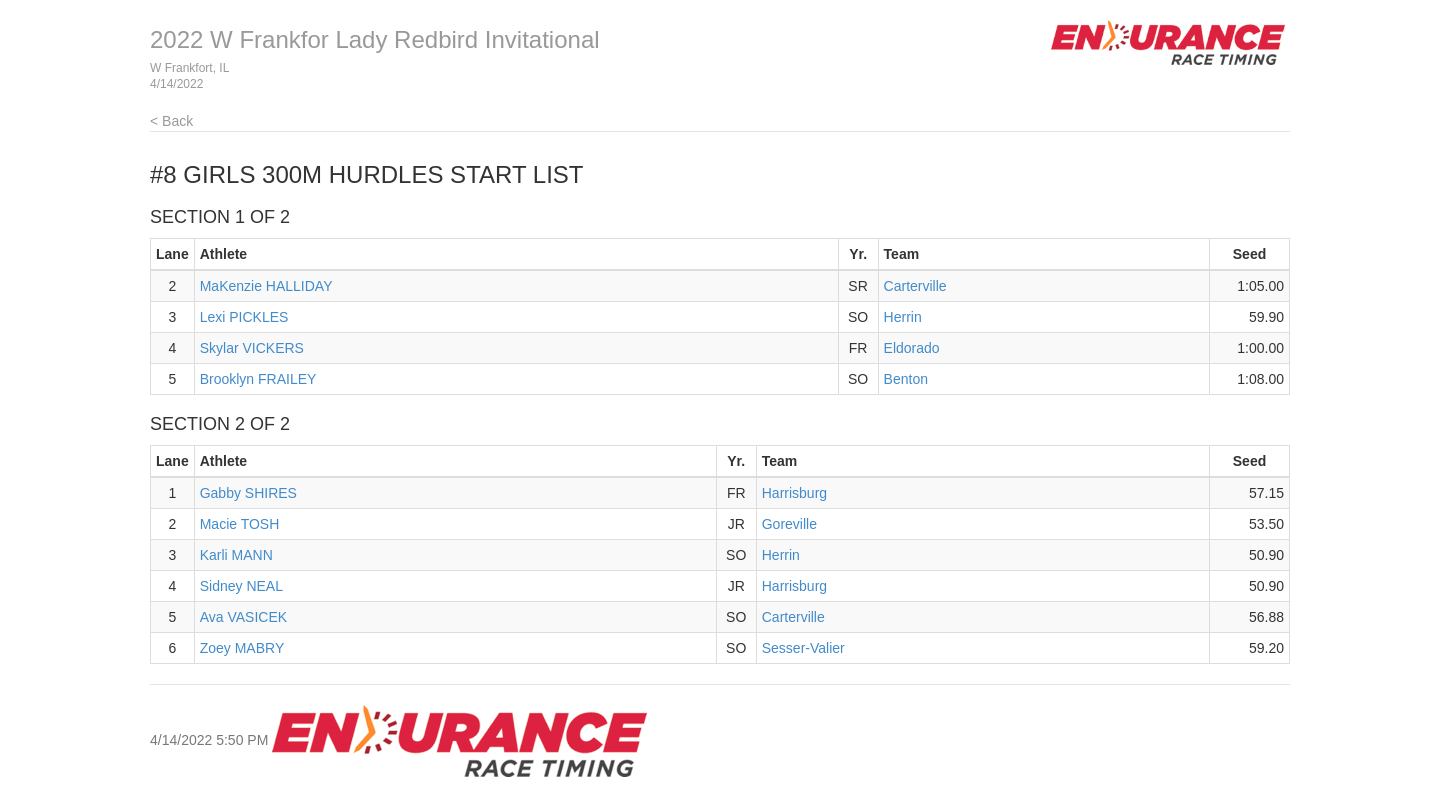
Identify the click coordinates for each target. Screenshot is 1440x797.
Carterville (915, 286)
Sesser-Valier (803, 648)
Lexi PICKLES (244, 317)
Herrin (903, 317)
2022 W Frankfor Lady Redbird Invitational (375, 39)
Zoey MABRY (242, 648)
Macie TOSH (240, 524)
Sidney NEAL (241, 586)
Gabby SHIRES (248, 493)
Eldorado (912, 348)
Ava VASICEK (243, 617)
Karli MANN (236, 555)
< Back (171, 121)
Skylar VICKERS (252, 348)
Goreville (789, 524)
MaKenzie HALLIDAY (266, 286)
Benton (906, 379)
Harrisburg (794, 493)
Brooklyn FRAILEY (258, 379)
